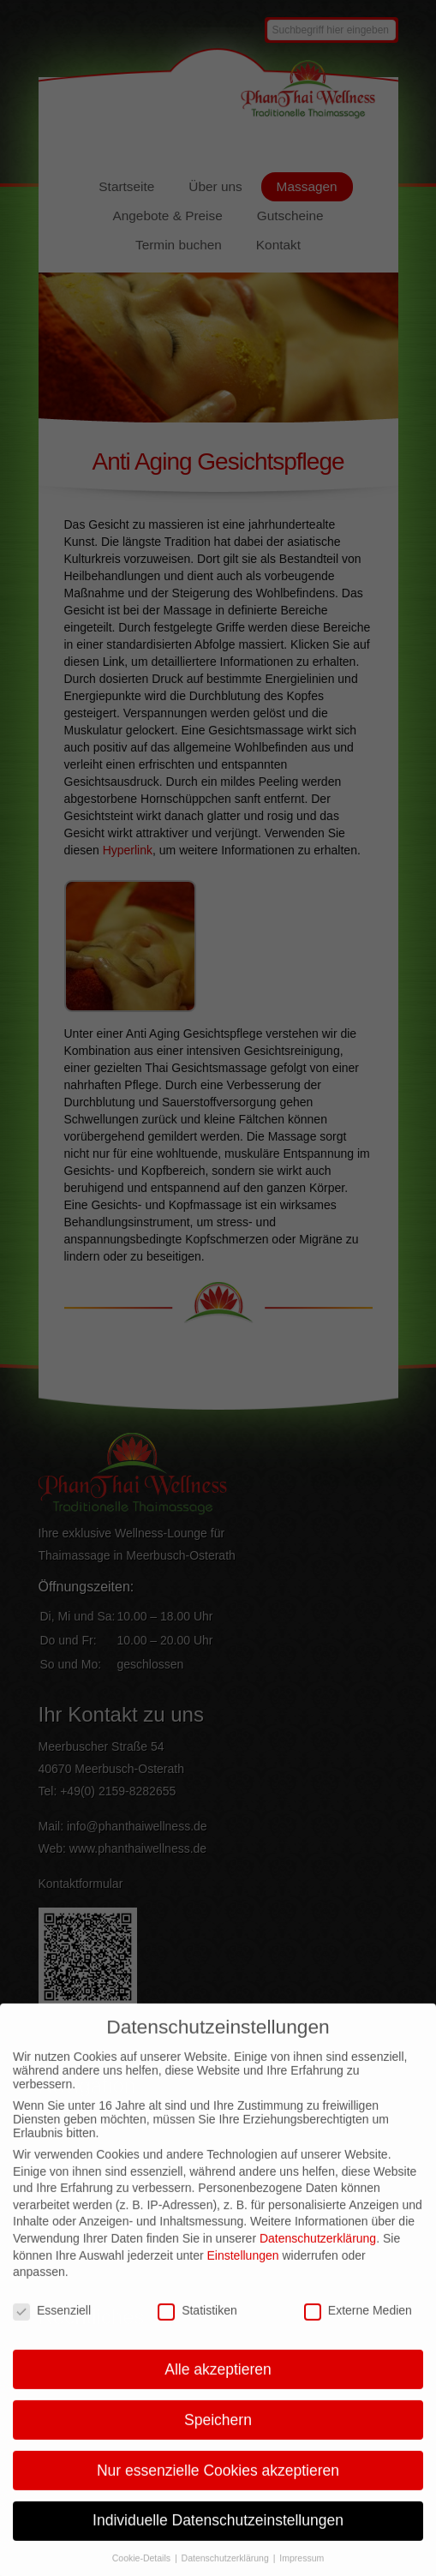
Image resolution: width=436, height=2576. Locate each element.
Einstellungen (242, 2271)
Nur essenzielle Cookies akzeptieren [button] (218, 2486)
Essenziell (52, 2326)
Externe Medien (358, 2326)
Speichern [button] (218, 2435)
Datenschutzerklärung (318, 2254)
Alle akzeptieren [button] (218, 2384)
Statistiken (197, 2326)
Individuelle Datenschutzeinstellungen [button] (218, 2536)
